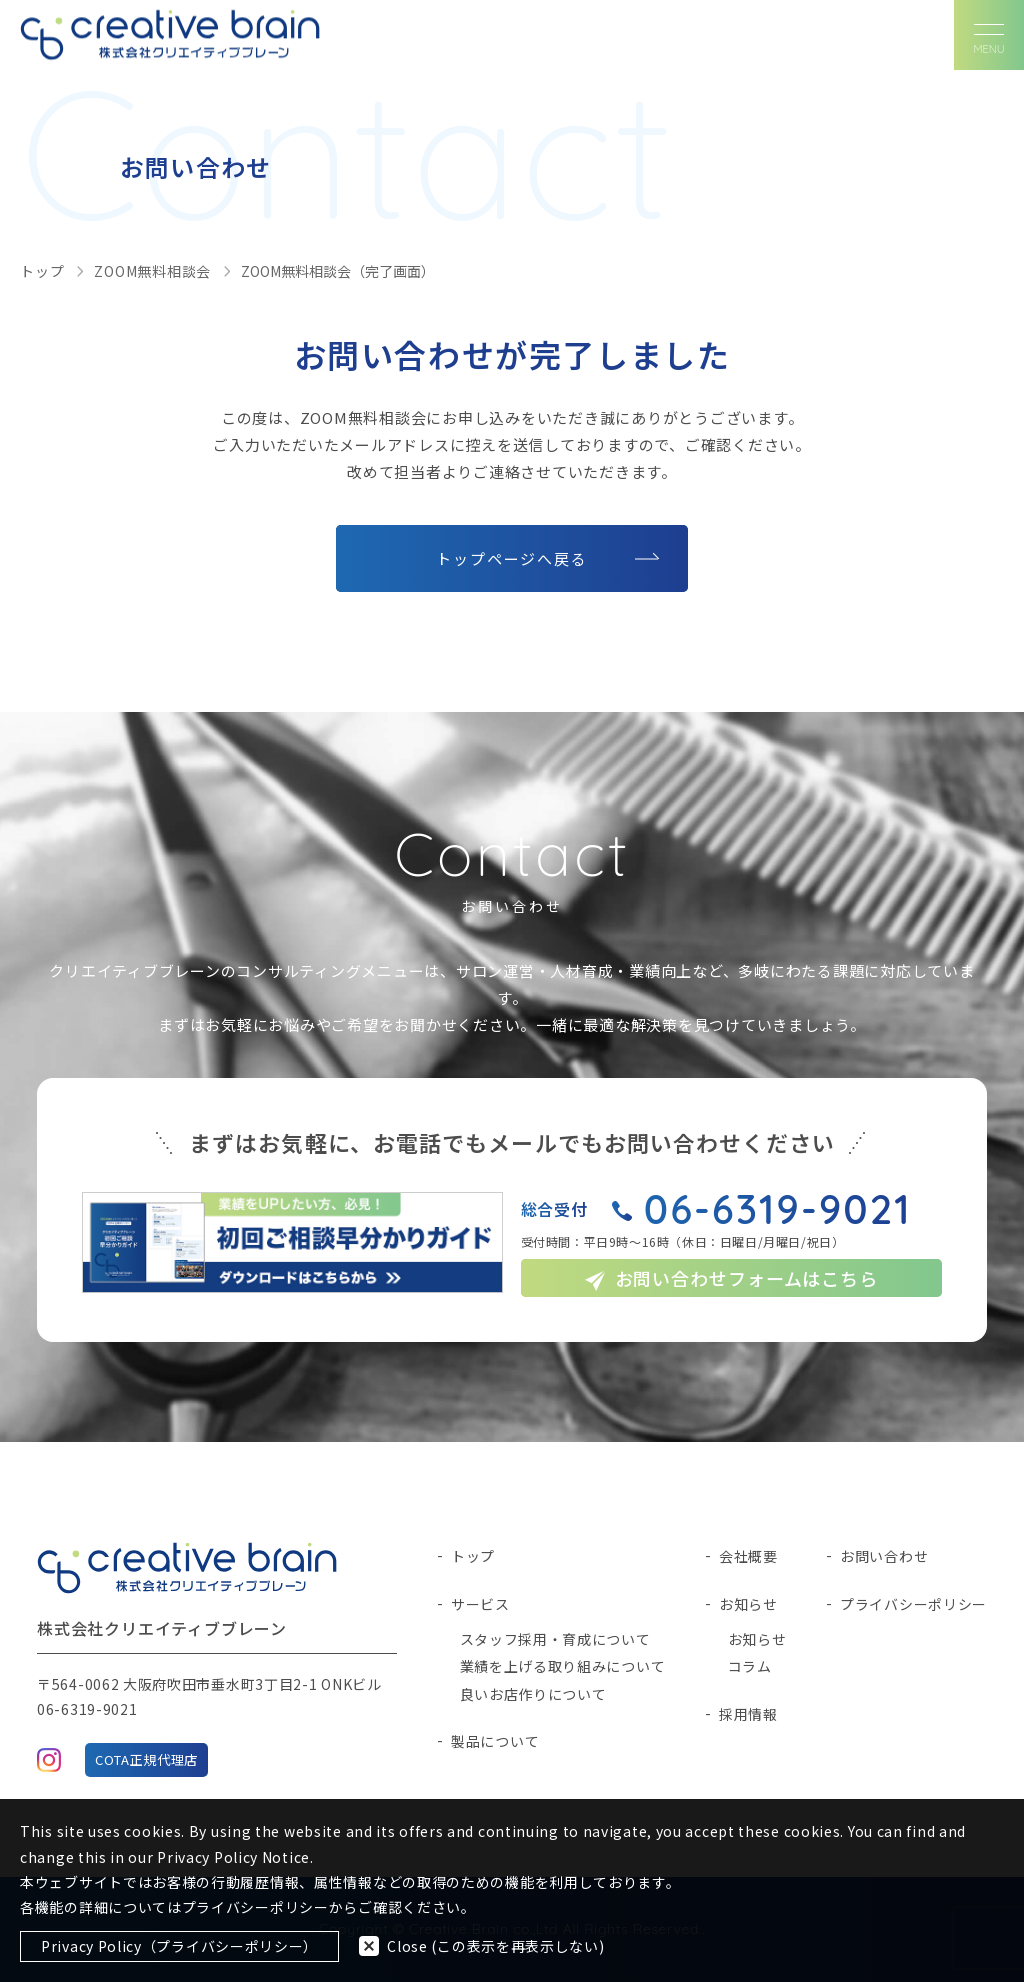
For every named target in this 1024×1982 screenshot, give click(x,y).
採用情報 (748, 1714)
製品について (495, 1741)
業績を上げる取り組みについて (563, 1666)
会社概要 (748, 1556)
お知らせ (748, 1604)
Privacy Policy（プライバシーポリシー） (179, 1946)
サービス (480, 1604)
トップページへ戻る (546, 558)
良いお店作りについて (533, 1694)
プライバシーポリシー (913, 1604)
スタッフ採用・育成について (555, 1639)
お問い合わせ (884, 1556)
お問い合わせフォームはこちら (732, 1278)
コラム (750, 1666)
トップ (473, 1556)
